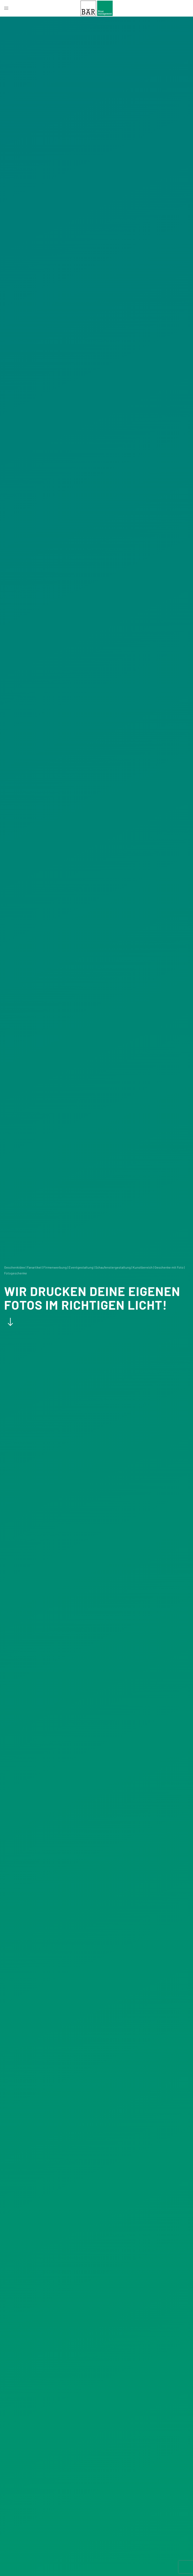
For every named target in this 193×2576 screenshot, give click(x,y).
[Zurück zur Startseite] (96, 8)
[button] (6, 8)
